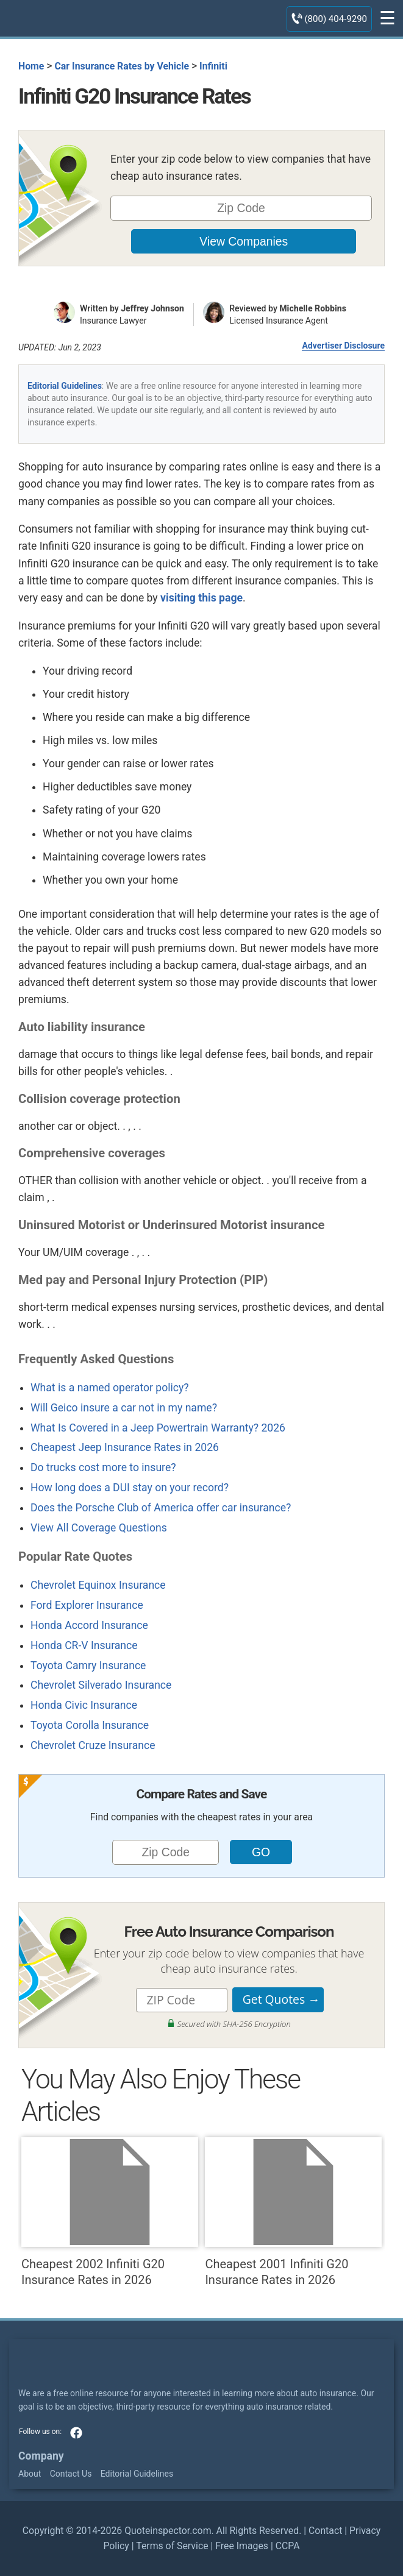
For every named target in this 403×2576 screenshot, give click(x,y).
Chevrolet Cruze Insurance (92, 1745)
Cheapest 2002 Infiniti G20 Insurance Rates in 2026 (109, 2212)
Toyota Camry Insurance (88, 1665)
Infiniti (213, 66)
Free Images (241, 2546)
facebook (76, 2432)
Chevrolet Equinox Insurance (98, 1585)
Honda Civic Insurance (83, 1705)
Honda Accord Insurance (89, 1625)
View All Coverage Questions (98, 1528)
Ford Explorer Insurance (86, 1605)
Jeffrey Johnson (152, 308)
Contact (325, 2530)
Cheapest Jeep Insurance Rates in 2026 (124, 1447)
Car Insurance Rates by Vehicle (121, 66)
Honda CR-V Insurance (84, 1645)
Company (41, 2456)
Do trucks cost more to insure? (103, 1467)
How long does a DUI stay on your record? (129, 1487)
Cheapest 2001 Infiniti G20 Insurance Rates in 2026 (293, 2212)
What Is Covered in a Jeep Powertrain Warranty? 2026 (157, 1428)
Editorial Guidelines (64, 386)
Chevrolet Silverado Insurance (100, 1685)
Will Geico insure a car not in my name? (123, 1408)
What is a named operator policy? (109, 1388)
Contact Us (71, 2473)
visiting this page (201, 598)
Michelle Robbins (312, 308)
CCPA (288, 2546)
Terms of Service (172, 2546)
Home (31, 66)
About (29, 2473)
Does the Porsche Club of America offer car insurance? (160, 1508)
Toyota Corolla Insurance (89, 1725)
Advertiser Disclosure (343, 345)
